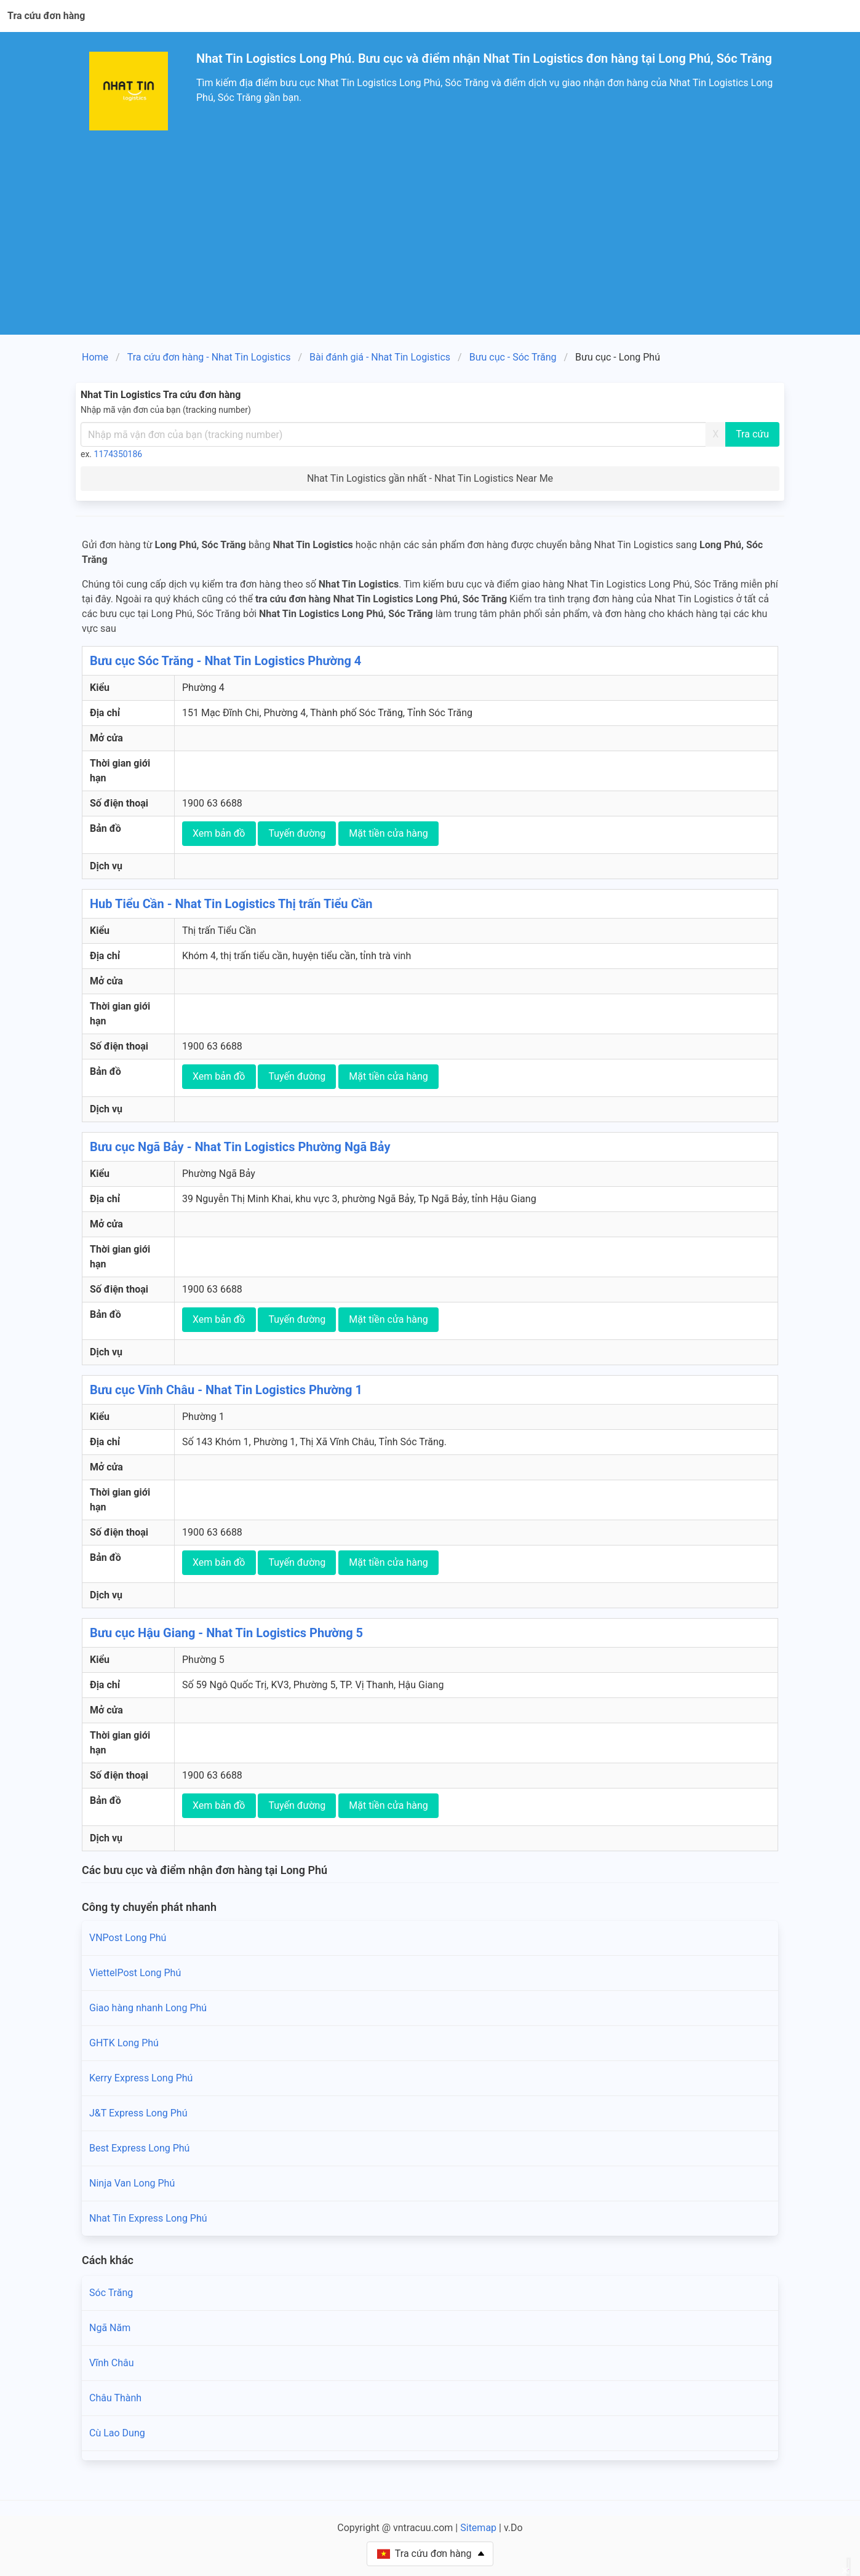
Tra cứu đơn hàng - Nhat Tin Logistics (209, 357)
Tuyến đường (296, 833)
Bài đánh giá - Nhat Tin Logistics (379, 357)
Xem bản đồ (219, 833)
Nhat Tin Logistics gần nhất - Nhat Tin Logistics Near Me (430, 478)
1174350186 (118, 454)
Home (95, 357)
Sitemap (478, 2528)
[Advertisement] (430, 242)
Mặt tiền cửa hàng (388, 833)
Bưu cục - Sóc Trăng (513, 357)
